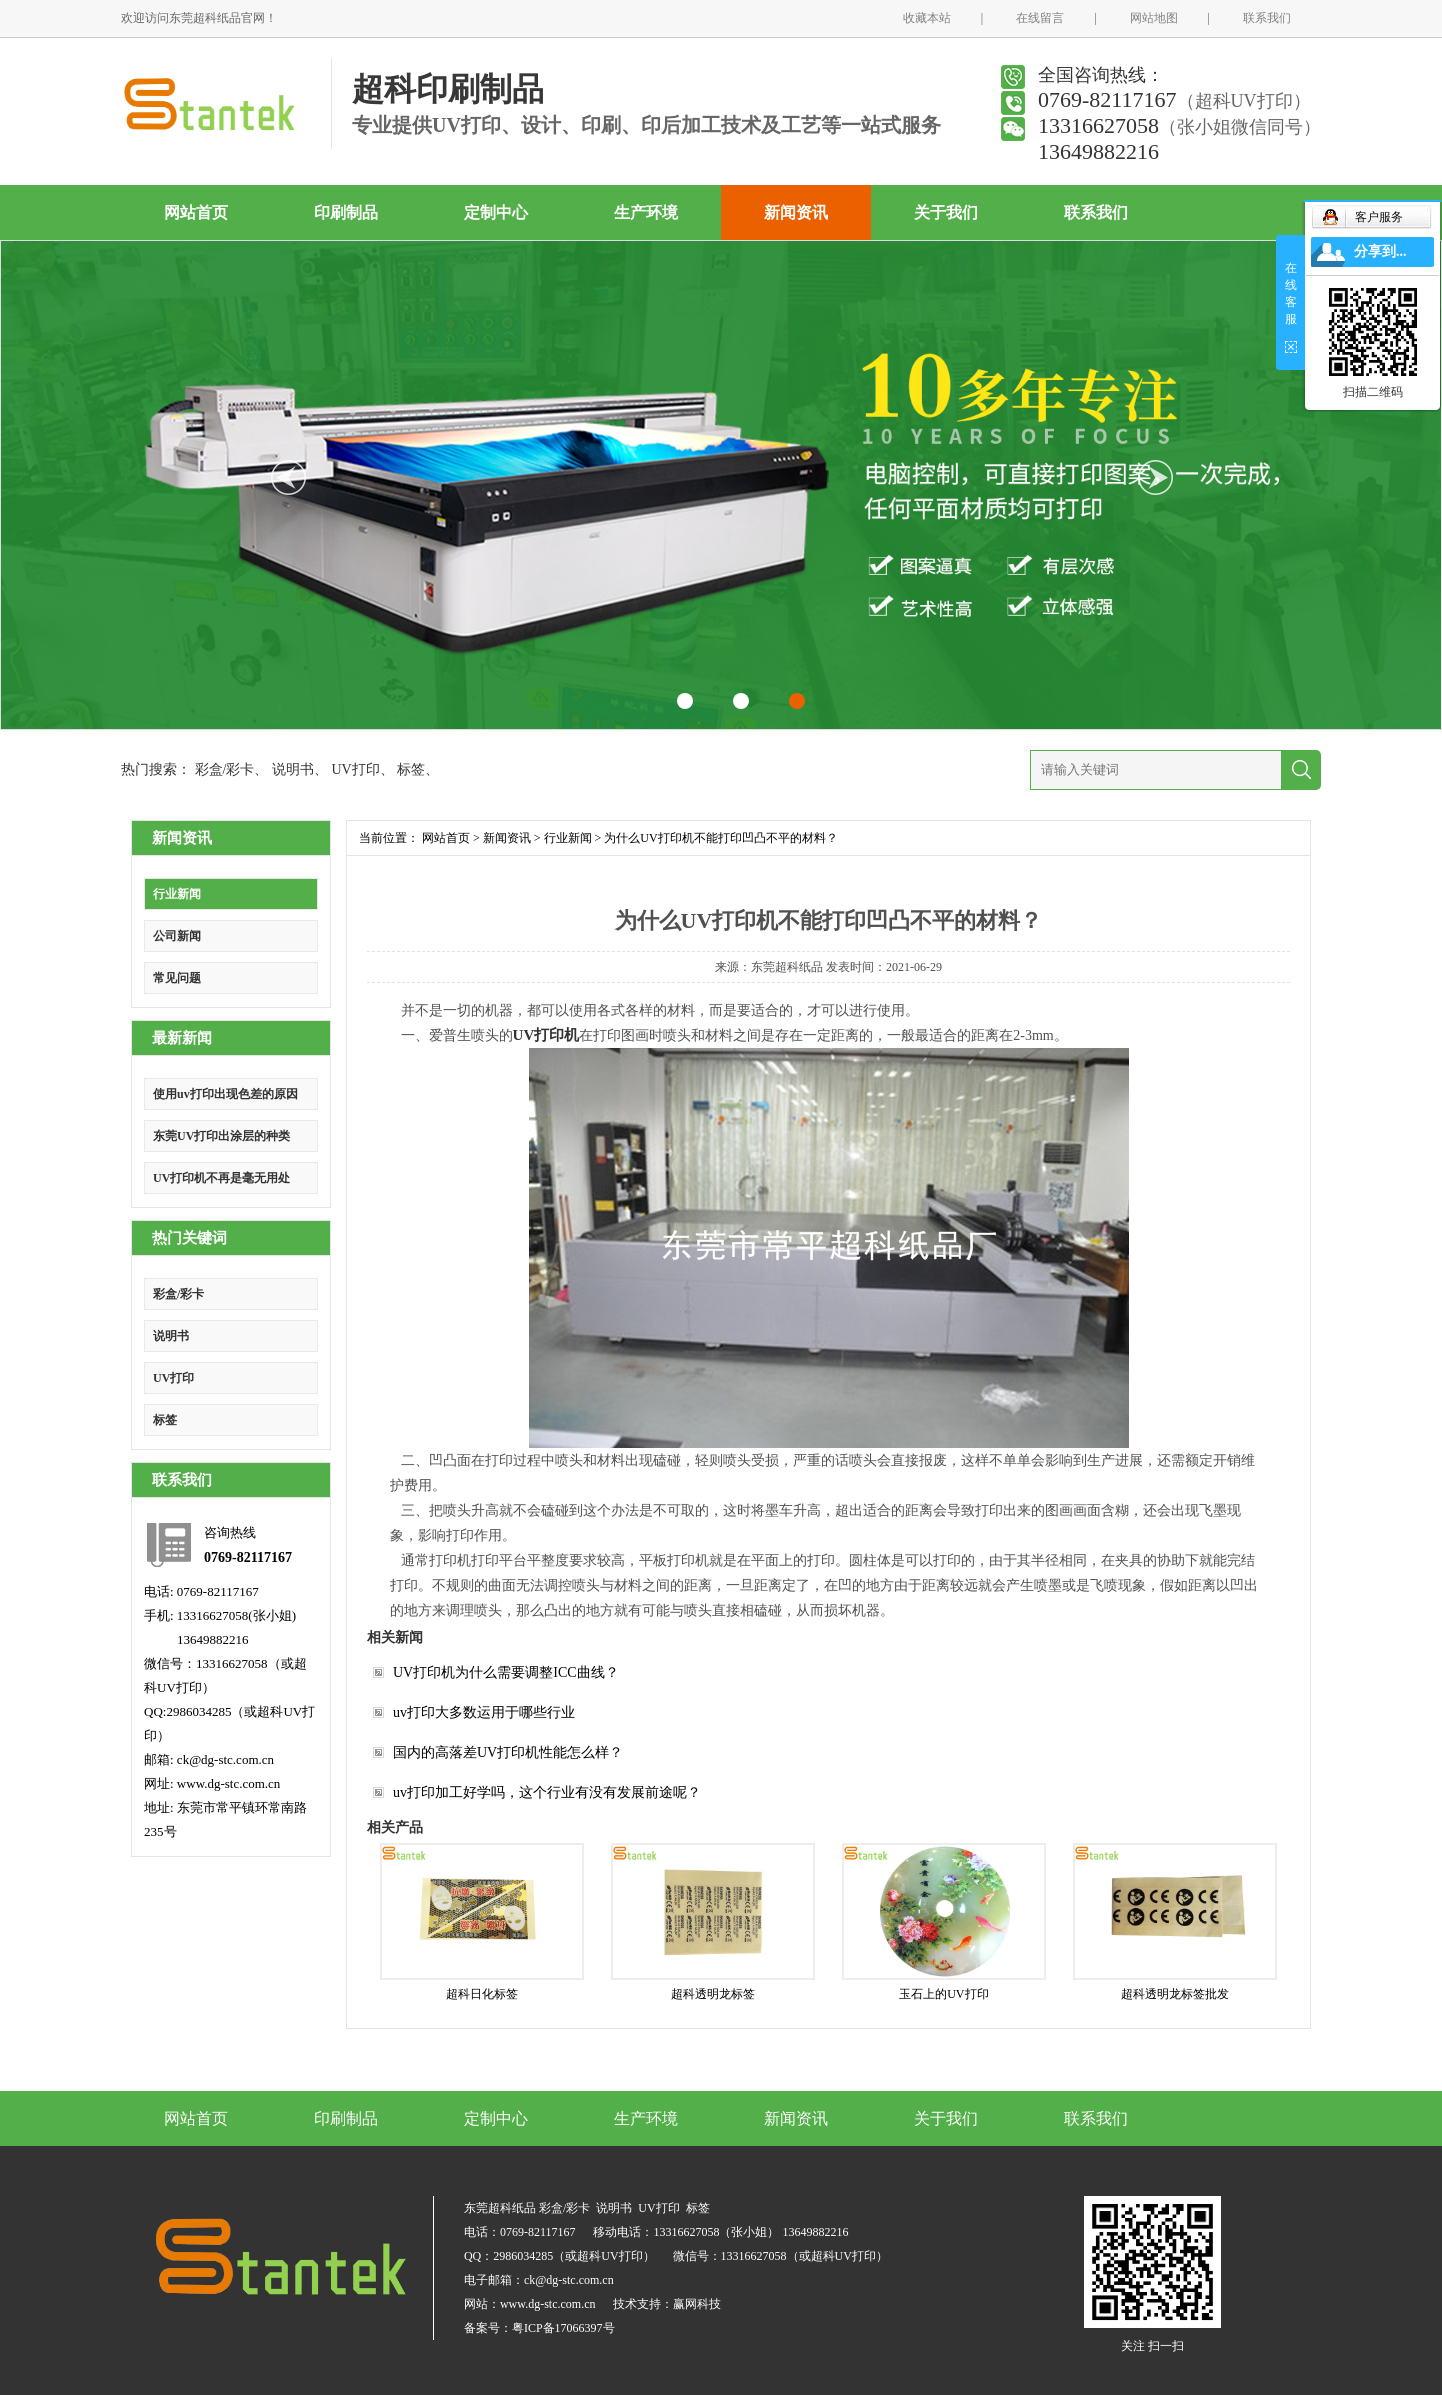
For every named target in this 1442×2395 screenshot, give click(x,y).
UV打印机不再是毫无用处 (221, 1178)
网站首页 (196, 212)
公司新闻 (177, 936)
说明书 (293, 769)
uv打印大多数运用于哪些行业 (484, 1712)
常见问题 (177, 978)
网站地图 (1154, 18)
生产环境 (646, 212)
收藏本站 (927, 18)
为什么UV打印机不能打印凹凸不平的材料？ (720, 838)
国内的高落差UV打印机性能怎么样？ (508, 1752)
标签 (411, 769)
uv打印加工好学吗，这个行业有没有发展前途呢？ (547, 1792)
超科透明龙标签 (713, 1994)
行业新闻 (177, 894)
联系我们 (1267, 18)
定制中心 (496, 212)
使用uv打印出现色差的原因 (225, 1094)
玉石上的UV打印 (943, 1994)
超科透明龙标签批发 (1175, 1994)
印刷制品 (346, 212)
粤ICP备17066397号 (563, 2328)
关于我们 (946, 212)
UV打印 (355, 769)
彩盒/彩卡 (225, 769)
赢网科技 (697, 2304)
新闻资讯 (796, 212)
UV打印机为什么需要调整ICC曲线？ (506, 1672)
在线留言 (1040, 18)
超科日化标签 (482, 1994)
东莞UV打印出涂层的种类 (221, 1136)
